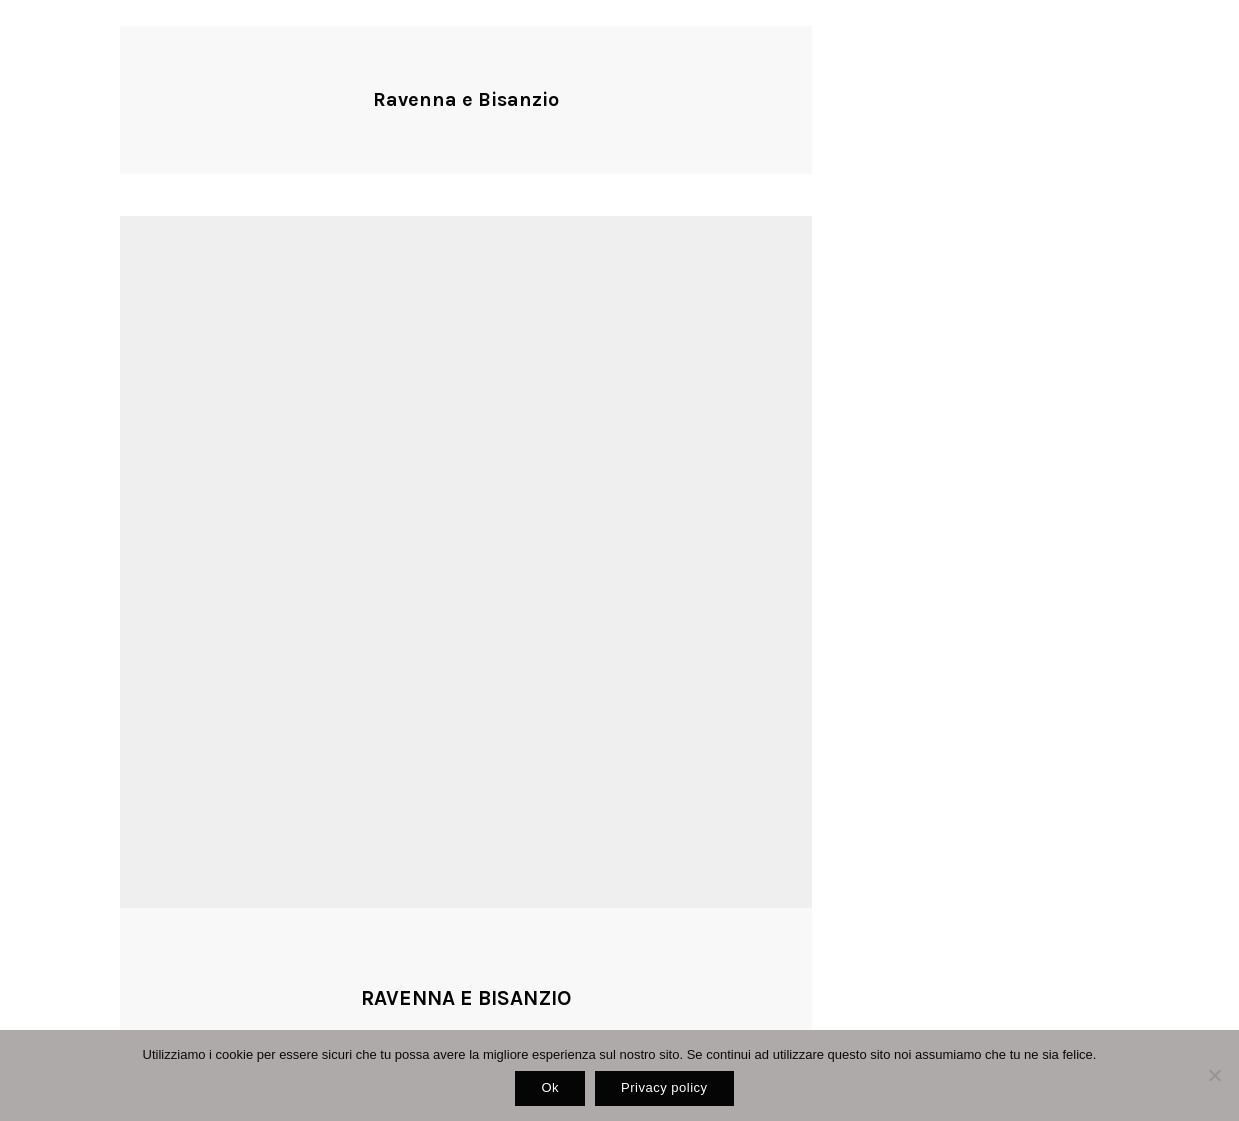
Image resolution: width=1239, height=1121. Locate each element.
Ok (550, 1087)
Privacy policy (664, 1087)
